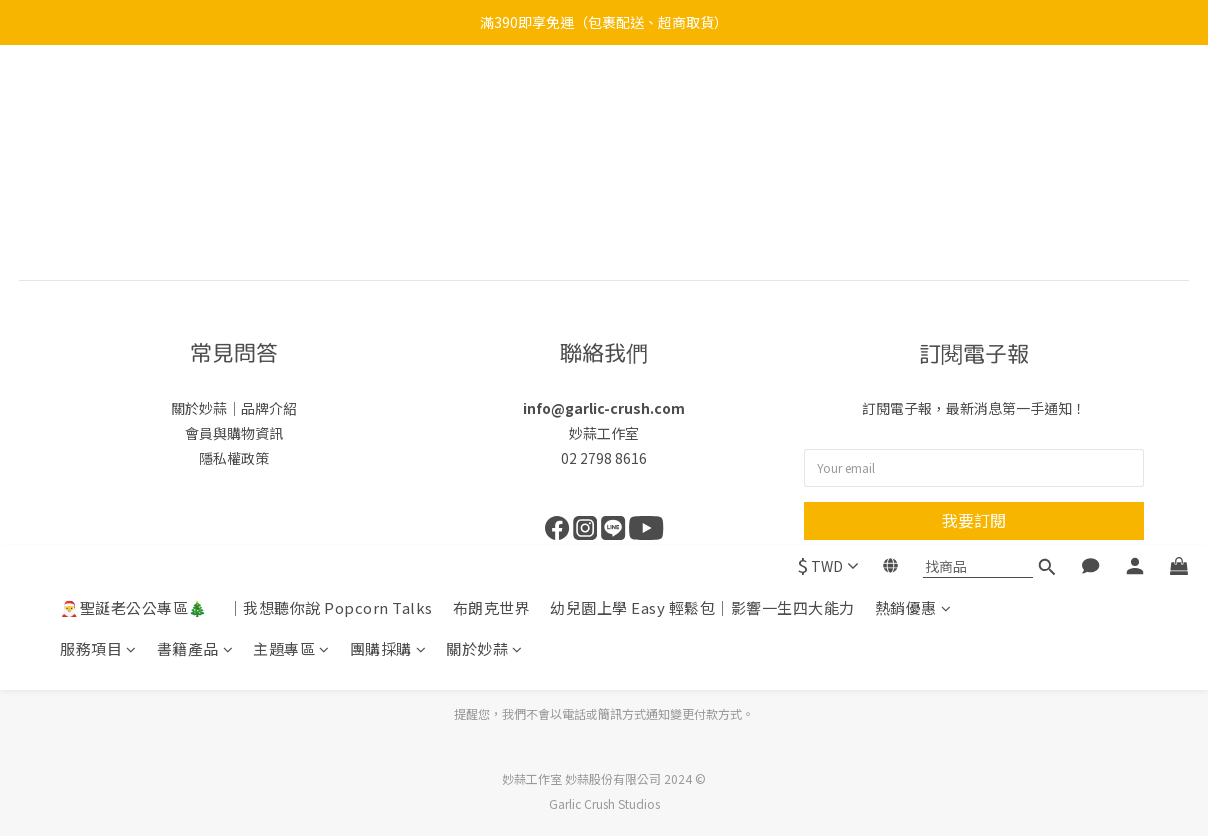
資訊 (269, 433)
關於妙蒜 (484, 148)
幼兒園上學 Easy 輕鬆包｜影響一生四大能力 (702, 107)
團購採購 (388, 148)
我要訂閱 (974, 520)
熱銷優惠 (913, 107)
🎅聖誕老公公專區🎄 (134, 107)
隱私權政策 (234, 458)
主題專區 (291, 148)
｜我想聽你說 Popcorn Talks (330, 107)
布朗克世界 (492, 107)
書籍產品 (195, 148)
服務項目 (98, 148)
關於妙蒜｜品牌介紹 (234, 408)
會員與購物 (220, 433)
